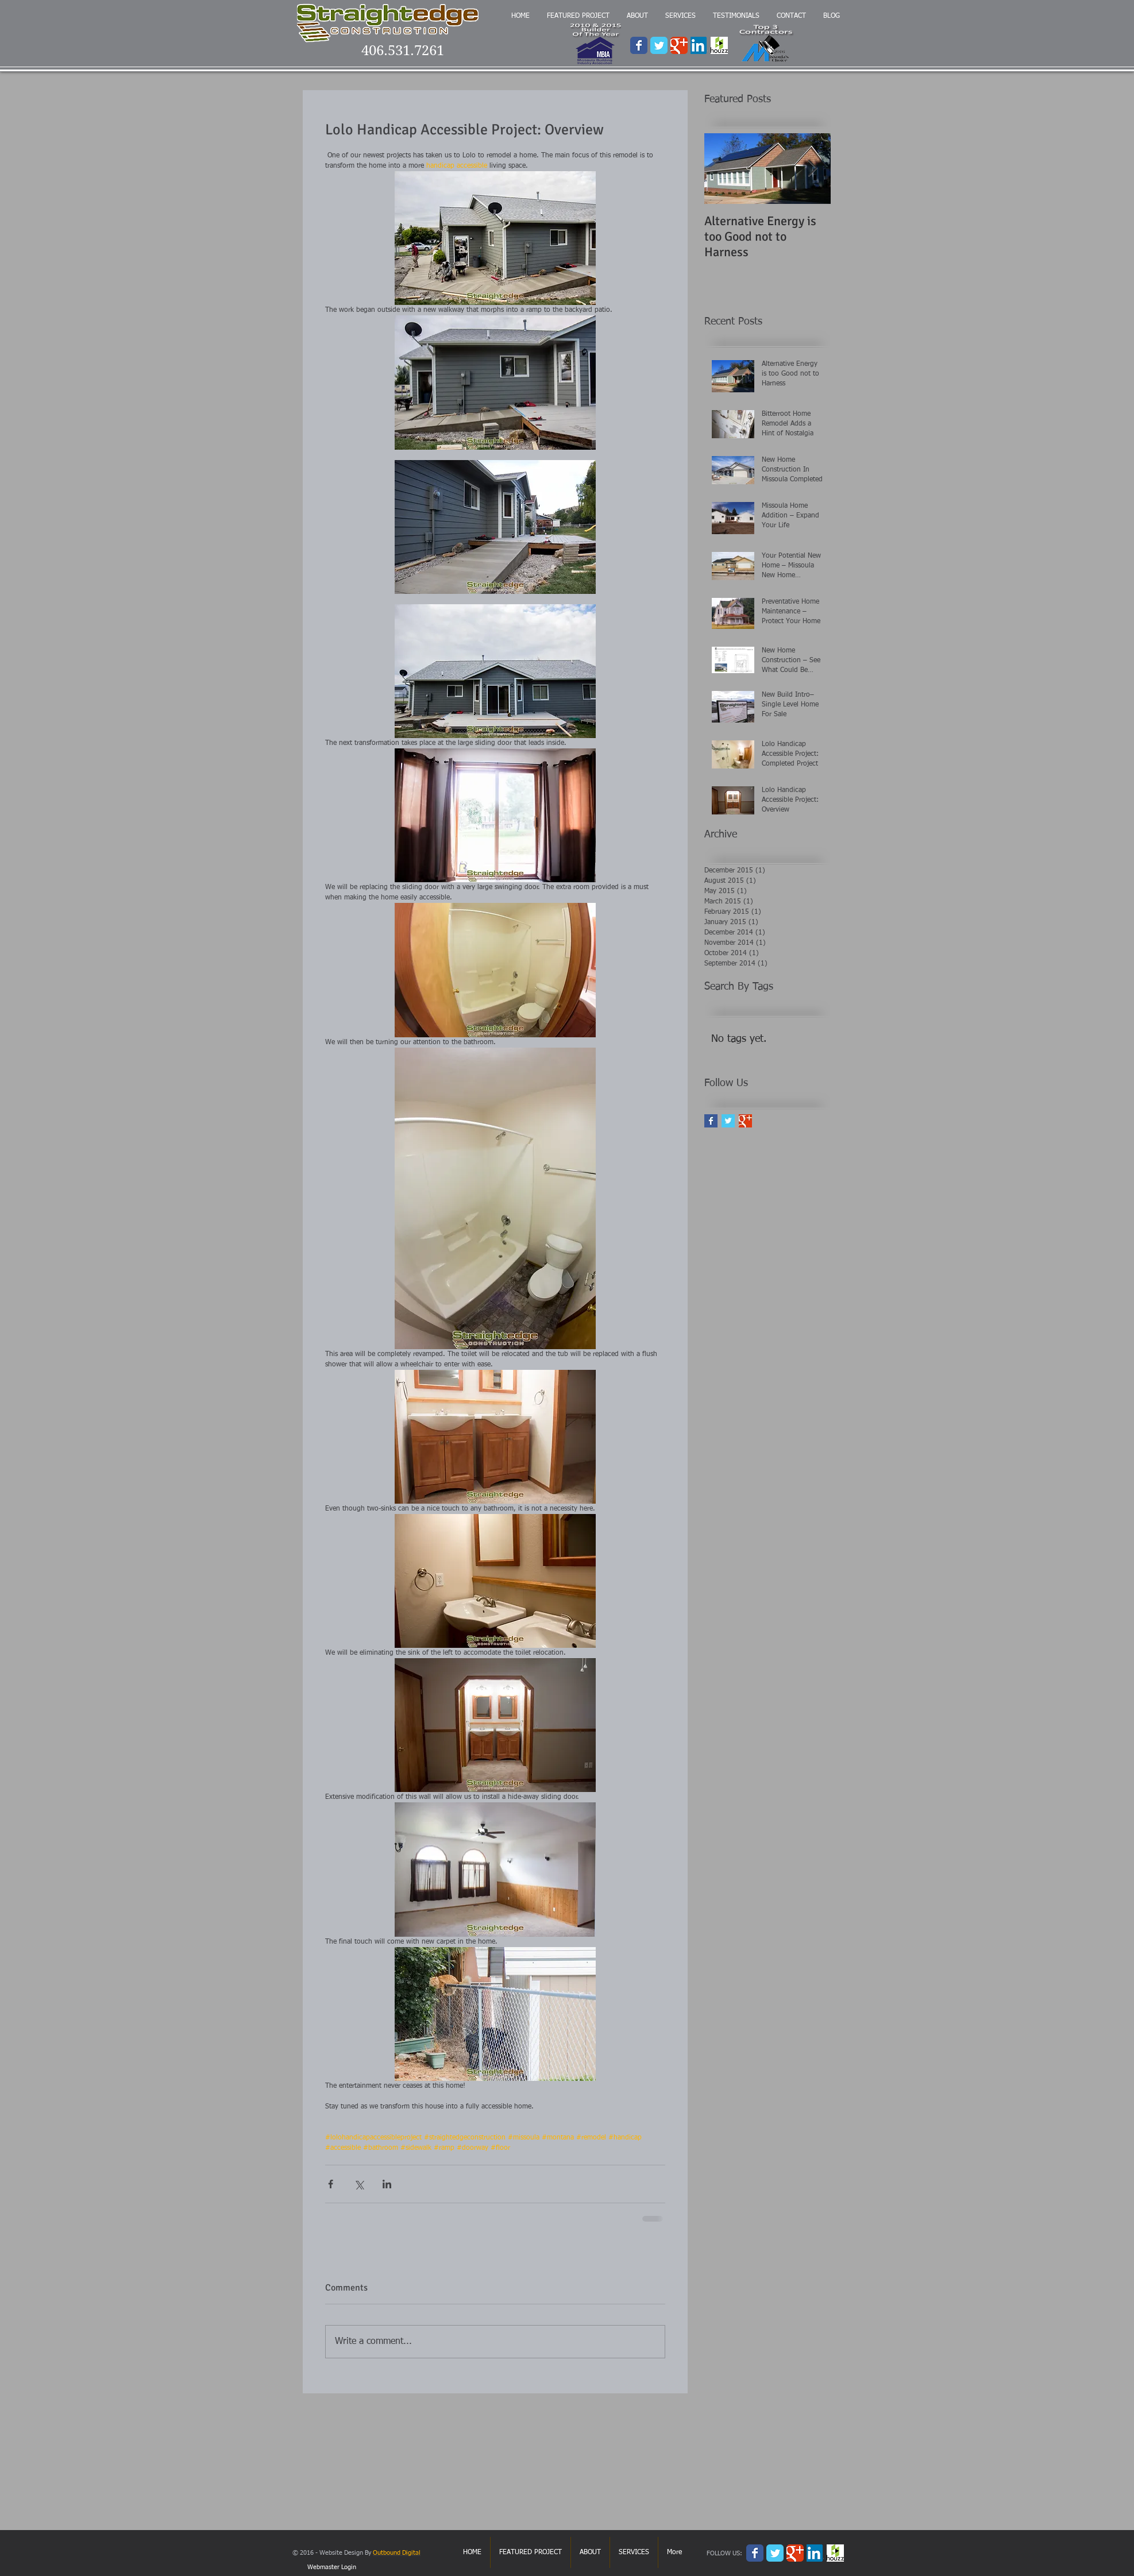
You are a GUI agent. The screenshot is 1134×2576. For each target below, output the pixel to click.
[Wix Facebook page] (638, 45)
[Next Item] (812, 168)
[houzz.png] (719, 45)
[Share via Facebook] (330, 2184)
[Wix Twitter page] (659, 45)
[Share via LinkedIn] (386, 2184)
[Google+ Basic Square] (745, 1120)
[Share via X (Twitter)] (358, 2184)
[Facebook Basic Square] (711, 1120)
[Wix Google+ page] (679, 45)
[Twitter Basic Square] (728, 1120)
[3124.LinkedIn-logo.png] (699, 45)
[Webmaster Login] (331, 2567)
